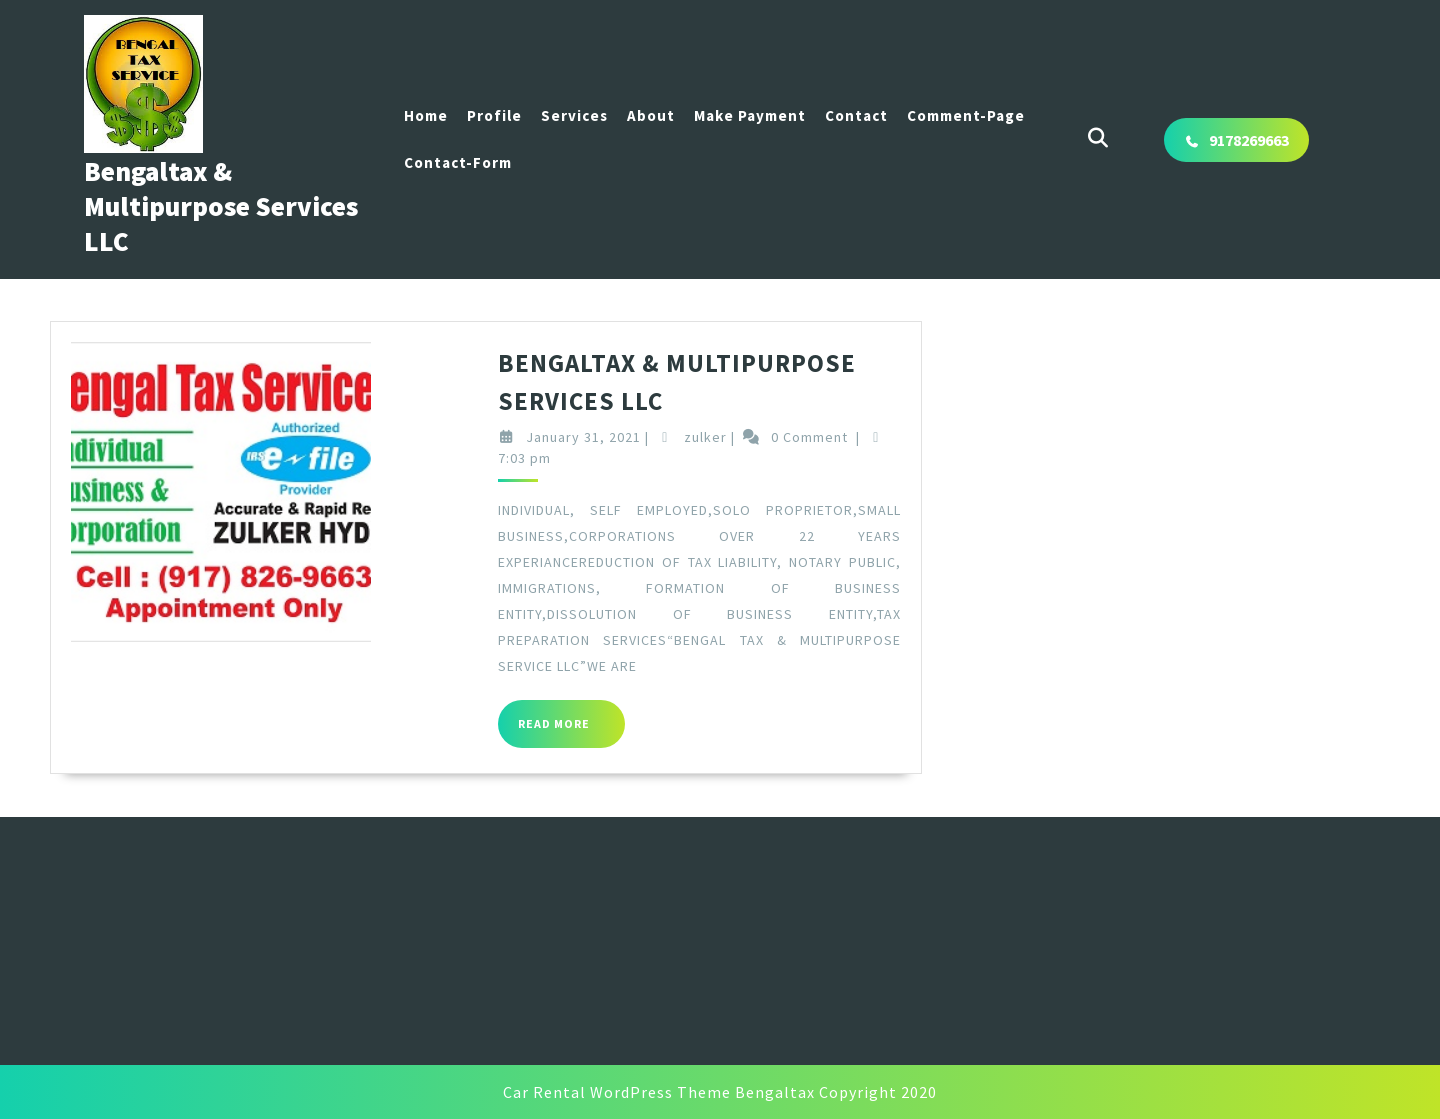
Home (426, 115)
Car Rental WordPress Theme (617, 1092)
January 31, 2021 (601, 437)
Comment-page (966, 115)
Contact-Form (458, 162)
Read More (589, 731)
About (651, 115)
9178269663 (1249, 140)
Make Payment (750, 115)
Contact (856, 115)
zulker (724, 437)
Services (574, 115)
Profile (494, 115)
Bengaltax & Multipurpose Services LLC (221, 206)
